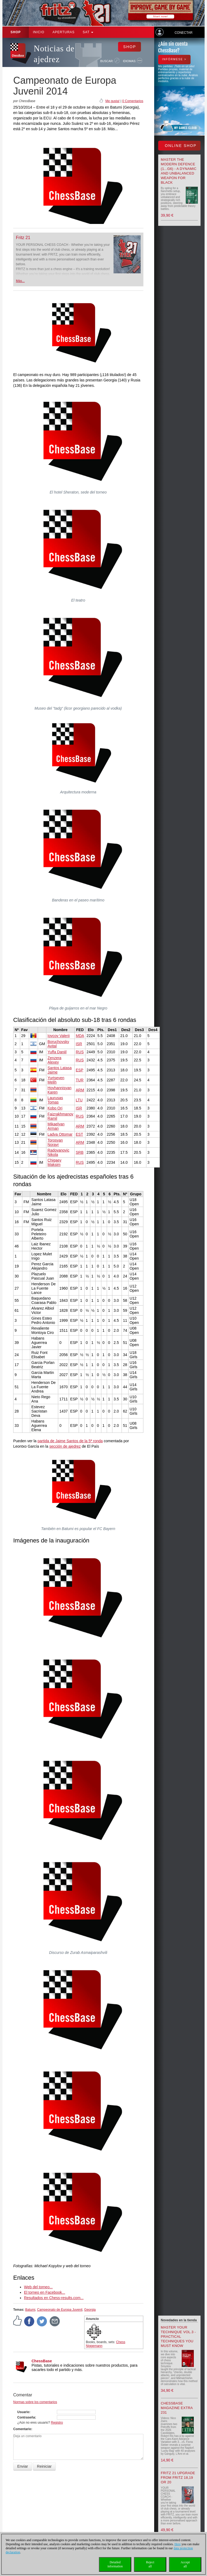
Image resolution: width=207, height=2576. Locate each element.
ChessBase (42, 2361)
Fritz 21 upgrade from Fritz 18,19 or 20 (178, 2477)
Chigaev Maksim (54, 1162)
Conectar (183, 33)
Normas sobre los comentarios (35, 2402)
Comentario (22, 2429)
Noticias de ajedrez (54, 54)
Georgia (90, 2310)
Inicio (38, 32)
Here (177, 2544)
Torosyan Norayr (55, 1142)
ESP (79, 1070)
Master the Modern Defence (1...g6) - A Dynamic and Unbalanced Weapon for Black (178, 171)
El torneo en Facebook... (44, 2292)
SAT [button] (88, 32)
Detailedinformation (115, 2564)
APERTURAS (64, 32)
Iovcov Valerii (58, 1036)
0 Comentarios (132, 101)
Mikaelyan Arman (55, 1126)
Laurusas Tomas (55, 1100)
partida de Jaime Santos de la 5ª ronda (70, 1441)
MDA (80, 1036)
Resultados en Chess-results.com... (54, 2298)
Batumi (30, 2310)
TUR (80, 1080)
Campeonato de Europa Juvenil (59, 2310)
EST (79, 1134)
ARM (80, 1090)
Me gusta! (112, 101)
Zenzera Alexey (54, 1060)
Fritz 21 (23, 237)
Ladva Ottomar (60, 1134)
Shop (16, 32)
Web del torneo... (38, 2287)
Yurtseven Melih (55, 1080)
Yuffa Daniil (57, 1052)
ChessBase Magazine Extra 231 (177, 2407)
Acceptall (185, 2564)
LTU (79, 1100)
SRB (80, 1152)
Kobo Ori (54, 1108)
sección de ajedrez (65, 1446)
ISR (79, 1044)
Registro (57, 2422)
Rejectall (150, 2564)
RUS (80, 1052)
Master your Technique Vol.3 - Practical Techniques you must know (178, 2336)
